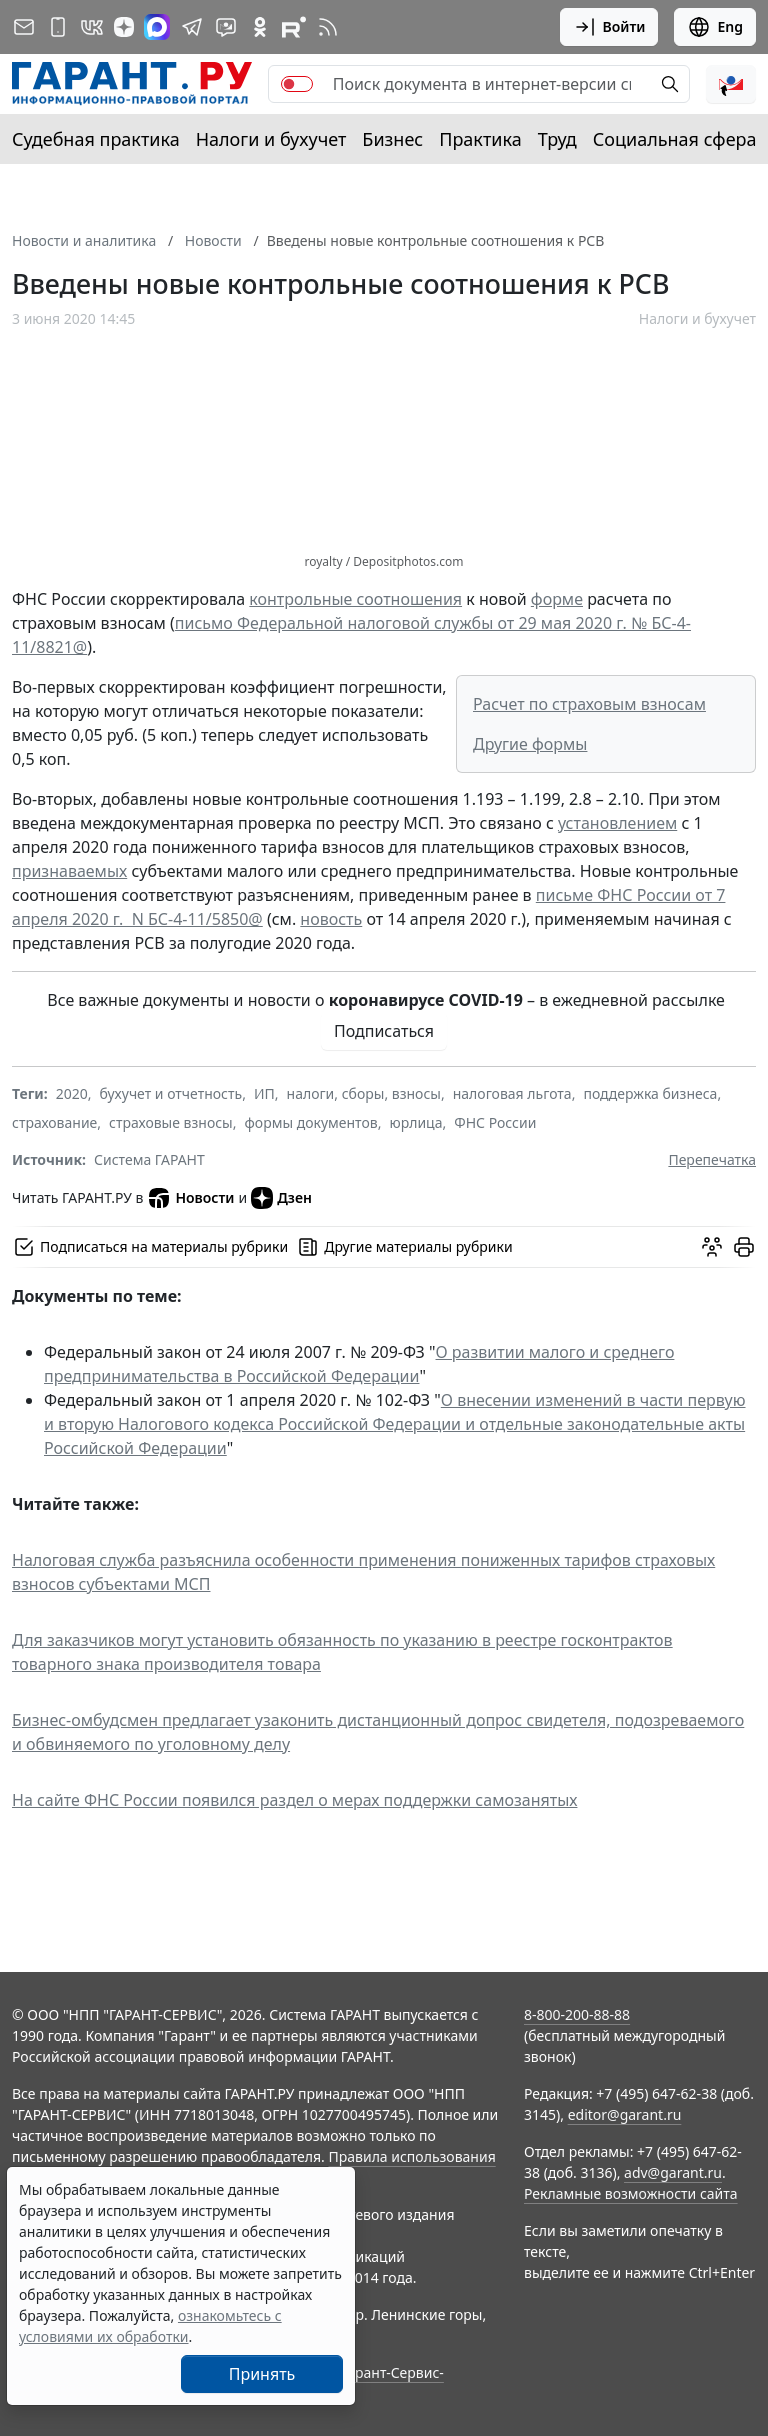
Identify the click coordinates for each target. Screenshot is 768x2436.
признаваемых (69, 871)
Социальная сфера (675, 139)
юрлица (415, 1122)
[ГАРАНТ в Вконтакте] (92, 27)
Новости (190, 1198)
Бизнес (392, 139)
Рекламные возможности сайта (631, 2193)
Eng (715, 27)
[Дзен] (124, 27)
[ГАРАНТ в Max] (157, 27)
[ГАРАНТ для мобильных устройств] (58, 27)
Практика (480, 139)
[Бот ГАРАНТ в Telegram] (226, 27)
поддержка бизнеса (650, 1093)
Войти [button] (609, 27)
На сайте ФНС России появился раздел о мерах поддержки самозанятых (294, 1800)
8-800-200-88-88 (577, 2014)
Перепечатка (712, 1159)
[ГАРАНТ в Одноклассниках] (260, 27)
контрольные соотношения (355, 599)
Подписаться (384, 1031)
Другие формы (530, 744)
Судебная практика (96, 139)
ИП (264, 1093)
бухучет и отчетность (171, 1093)
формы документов (311, 1122)
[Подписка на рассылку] (24, 27)
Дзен (281, 1198)
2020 (72, 1093)
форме (557, 599)
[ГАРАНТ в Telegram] (192, 27)
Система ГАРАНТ (149, 1159)
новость (331, 919)
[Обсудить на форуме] (712, 1247)
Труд (557, 139)
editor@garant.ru (625, 2114)
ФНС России (495, 1122)
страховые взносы (171, 1122)
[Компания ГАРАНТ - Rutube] (294, 27)
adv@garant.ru (673, 2172)
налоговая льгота (512, 1093)
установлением (617, 823)
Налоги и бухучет (271, 139)
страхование (54, 1122)
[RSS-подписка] (328, 27)
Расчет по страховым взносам (589, 704)
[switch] (297, 84)
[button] (731, 84)
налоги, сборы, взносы (364, 1093)
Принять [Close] (262, 2374)
